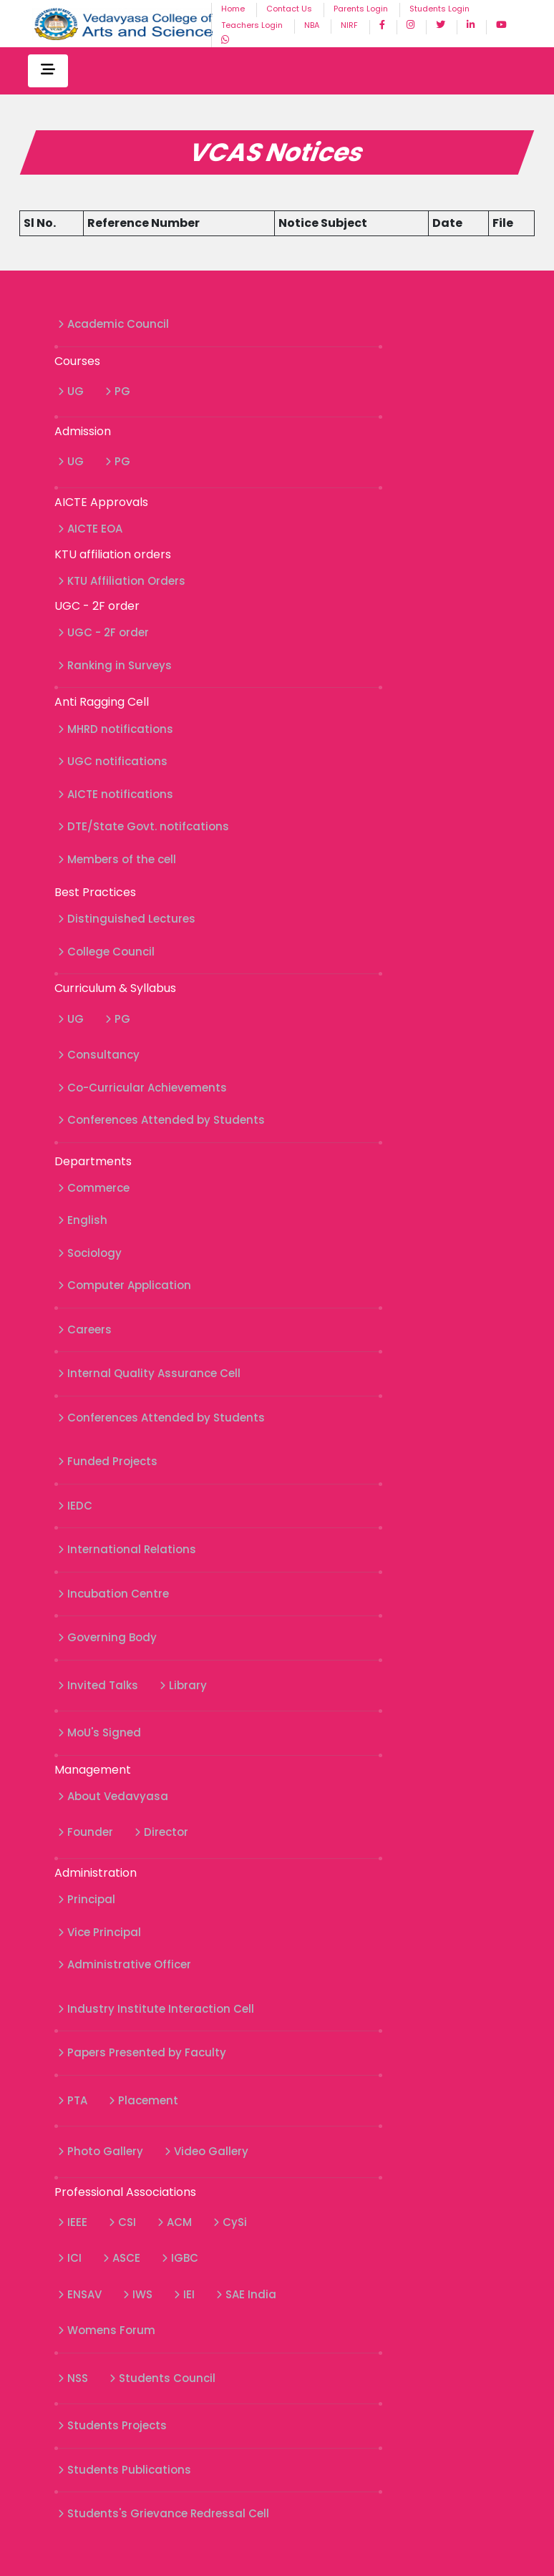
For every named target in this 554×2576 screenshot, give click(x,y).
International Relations (127, 1549)
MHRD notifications (115, 729)
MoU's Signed (99, 1732)
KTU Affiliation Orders (121, 580)
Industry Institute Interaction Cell (156, 2008)
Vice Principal (99, 1932)
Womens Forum (106, 2330)
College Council (106, 951)
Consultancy (99, 1054)
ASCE (121, 2257)
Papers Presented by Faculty (142, 2052)
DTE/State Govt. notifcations (143, 826)
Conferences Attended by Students (161, 1119)
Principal (86, 1899)
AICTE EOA (90, 528)
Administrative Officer (124, 1964)
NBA (311, 25)
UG (71, 391)
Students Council (162, 2378)
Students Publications (124, 2469)
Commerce (94, 1187)
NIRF (349, 25)
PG (117, 391)
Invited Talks (98, 1685)
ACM (174, 2222)
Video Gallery (206, 2151)
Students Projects (112, 2425)
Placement (143, 2100)
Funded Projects (107, 1461)
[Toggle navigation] (48, 70)
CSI (122, 2222)
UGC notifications (112, 761)
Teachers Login (252, 25)
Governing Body (107, 1637)
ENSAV (80, 2294)
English (82, 1220)
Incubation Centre (113, 1593)
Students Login (439, 8)
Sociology (90, 1252)
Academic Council (113, 323)
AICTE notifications (115, 794)
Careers (85, 1329)
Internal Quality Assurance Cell (149, 1373)
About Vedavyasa (113, 1796)
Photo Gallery (100, 2151)
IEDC (75, 1505)
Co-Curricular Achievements (142, 1087)
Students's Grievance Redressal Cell (163, 2513)
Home (233, 8)
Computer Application (124, 1285)
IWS (137, 2294)
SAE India (246, 2294)
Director (161, 1831)
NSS (73, 2378)
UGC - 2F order (103, 632)
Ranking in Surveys (115, 665)
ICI (70, 2257)
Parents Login (361, 8)
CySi (230, 2222)
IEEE (72, 2222)
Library (183, 1685)
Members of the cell (117, 859)
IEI (184, 2294)
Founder (85, 1831)
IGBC (180, 2257)
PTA (72, 2100)
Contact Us (289, 8)
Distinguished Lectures (126, 918)
